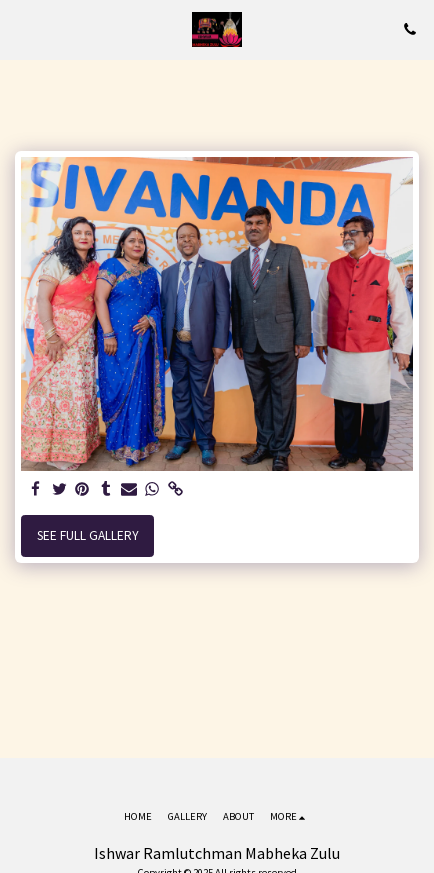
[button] (22, 28)
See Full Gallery (88, 535)
